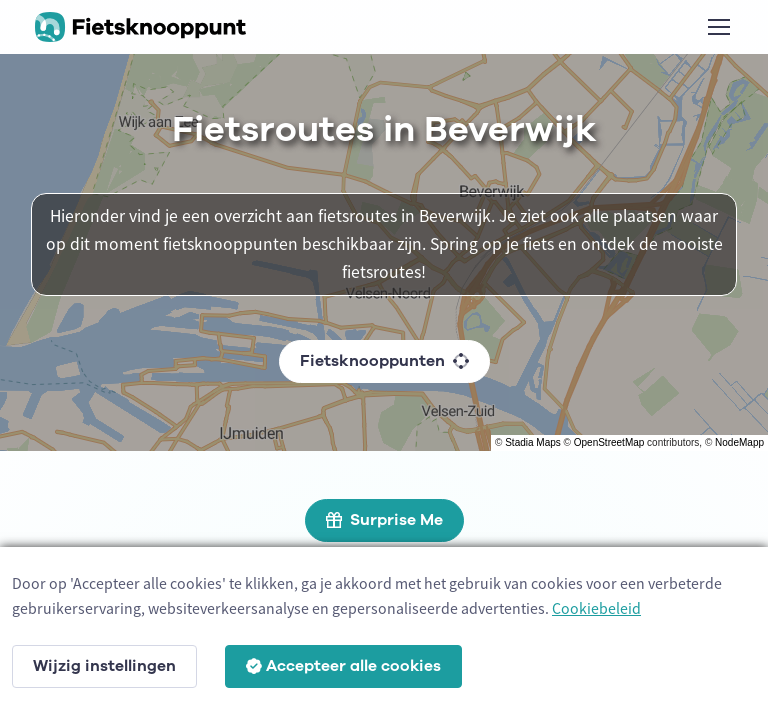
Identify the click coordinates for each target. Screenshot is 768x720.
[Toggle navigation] (718, 27)
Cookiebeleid (596, 608)
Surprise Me (384, 520)
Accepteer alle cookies (343, 666)
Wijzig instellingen (104, 666)
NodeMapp (739, 442)
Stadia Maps (533, 442)
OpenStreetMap (609, 442)
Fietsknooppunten (384, 361)
